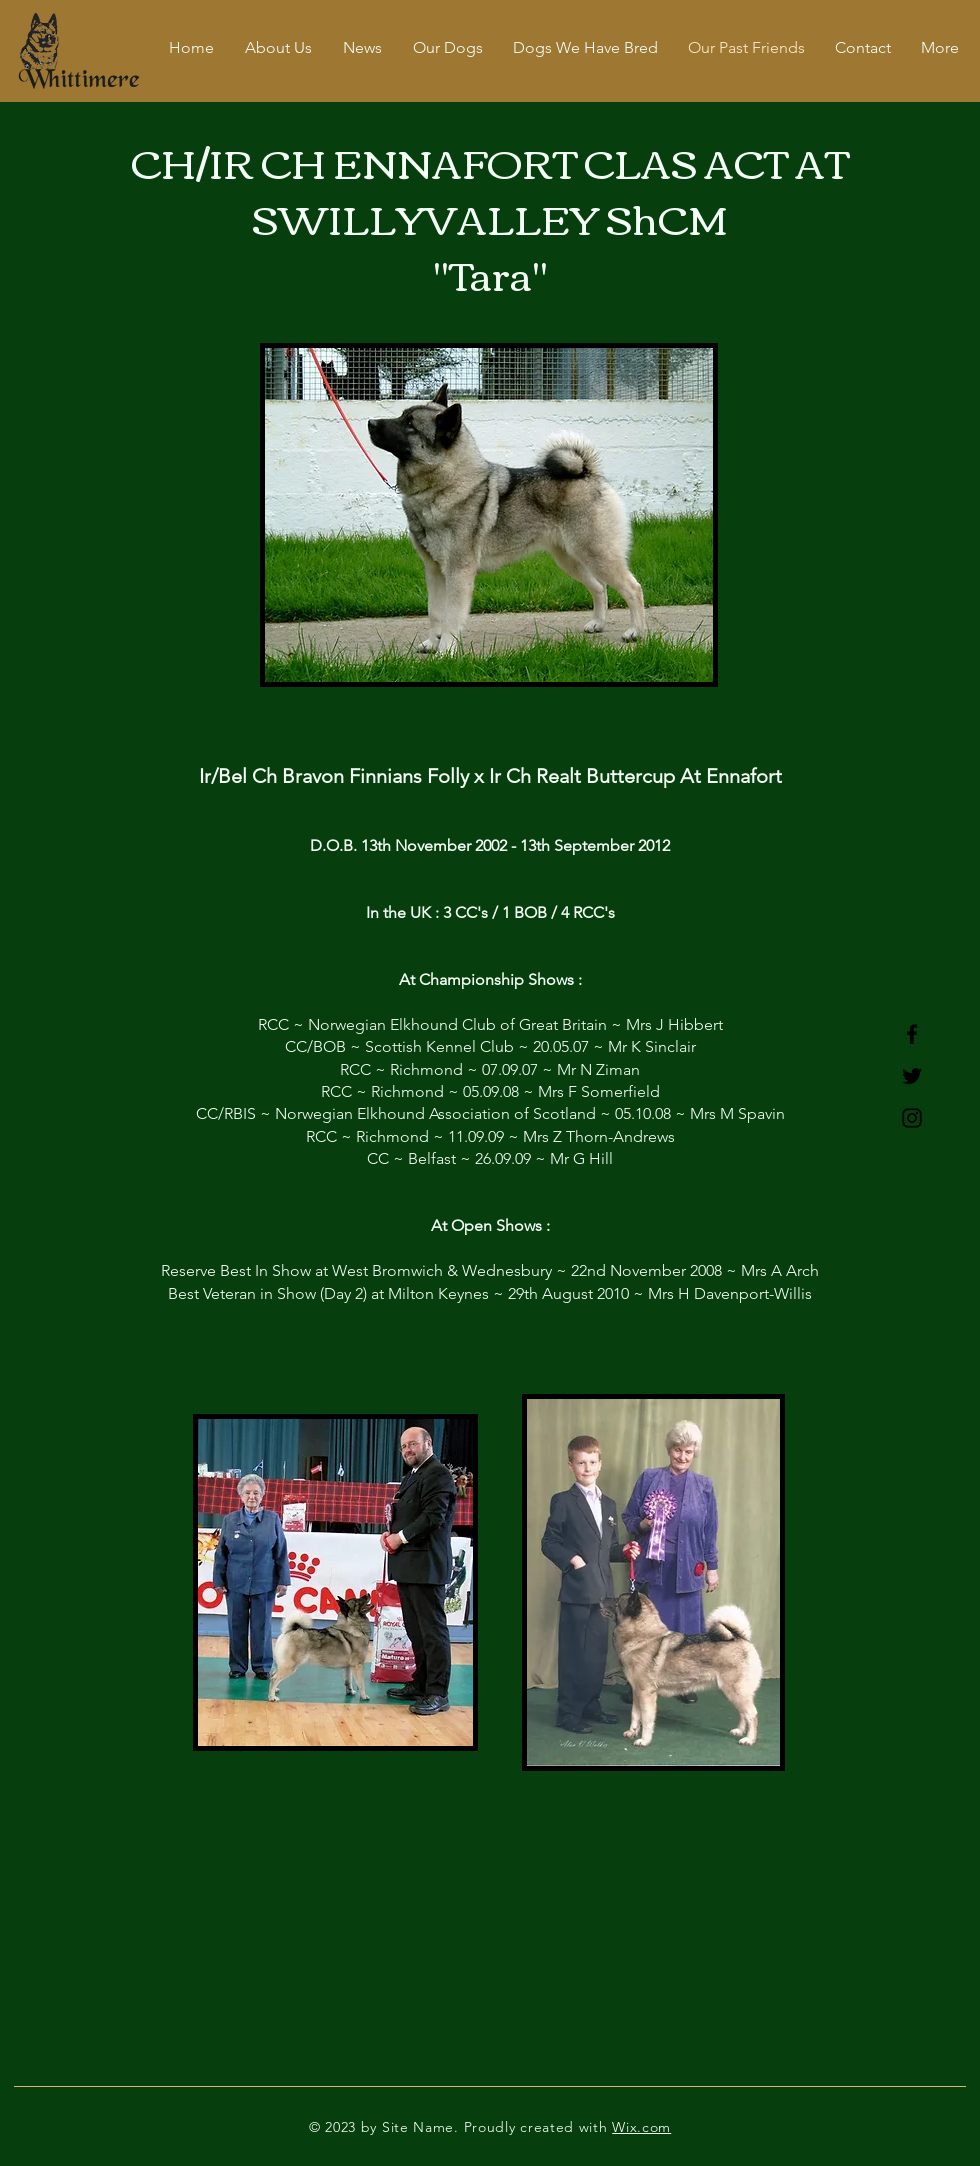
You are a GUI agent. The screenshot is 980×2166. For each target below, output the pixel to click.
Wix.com (641, 2127)
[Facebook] (912, 1034)
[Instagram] (912, 1118)
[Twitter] (912, 1076)
